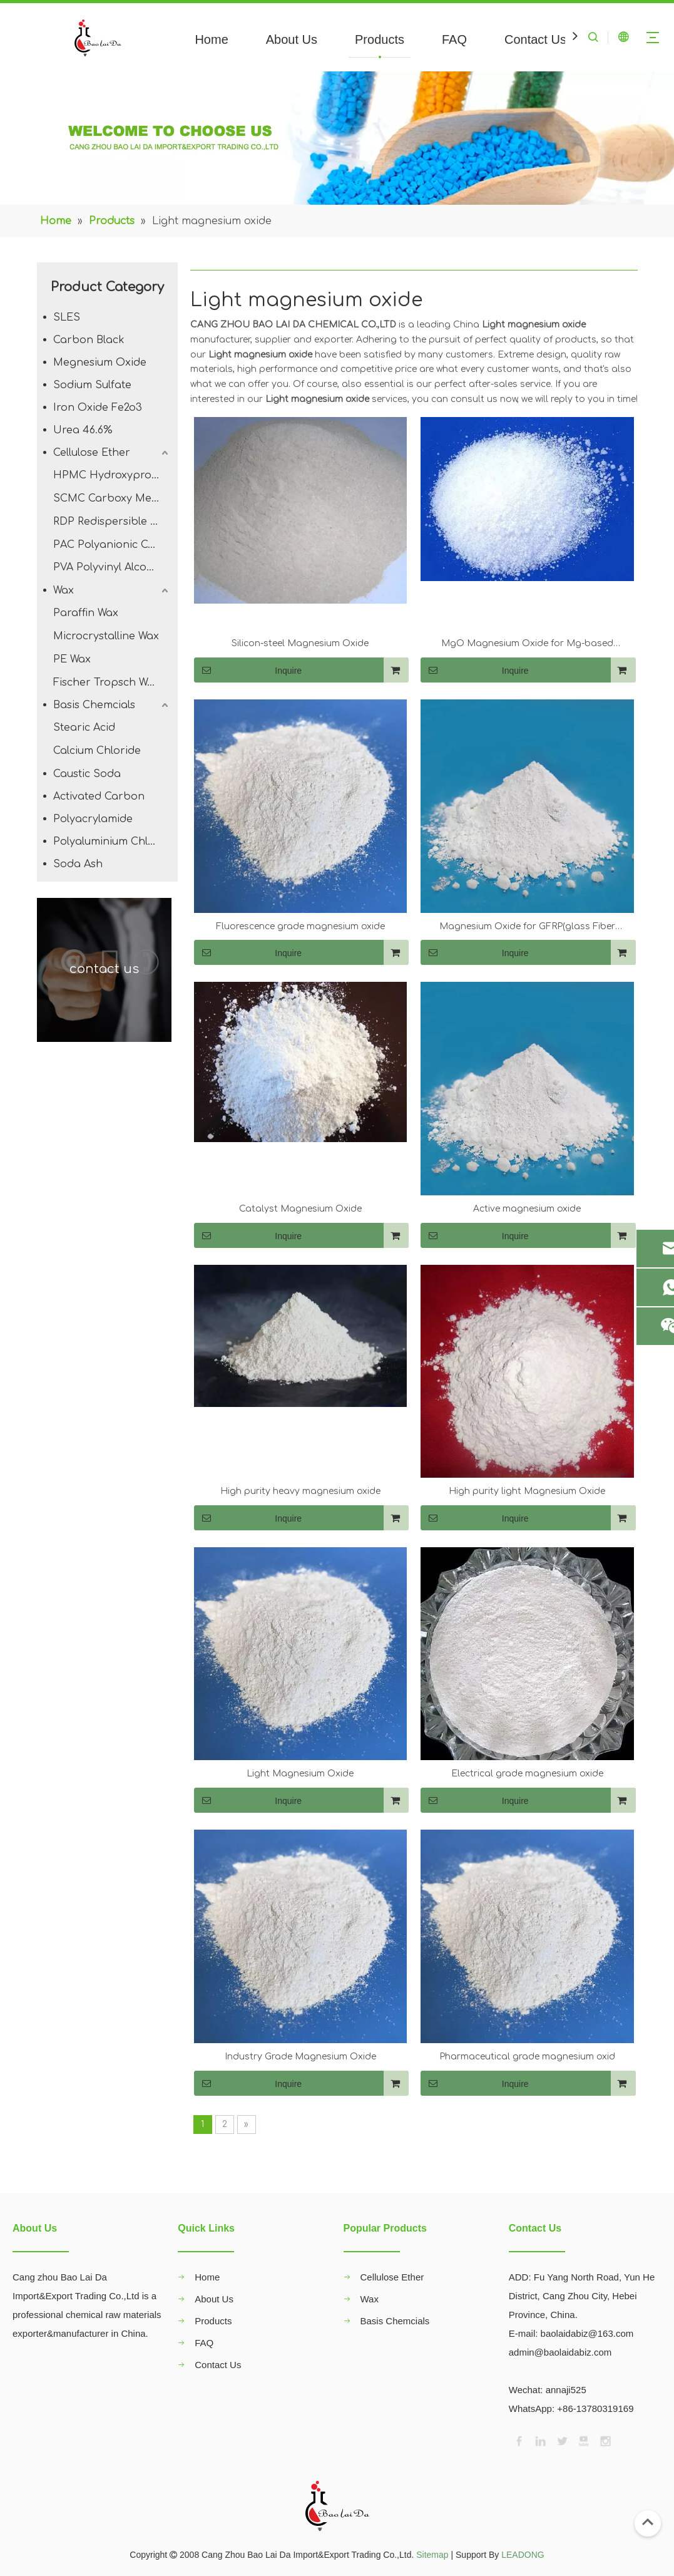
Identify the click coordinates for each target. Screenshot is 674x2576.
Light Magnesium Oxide (300, 1773)
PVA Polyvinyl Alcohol (108, 567)
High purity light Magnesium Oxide (527, 1491)
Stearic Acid (84, 727)
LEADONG (522, 2555)
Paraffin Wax (85, 613)
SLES (66, 317)
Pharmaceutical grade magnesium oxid (527, 2056)
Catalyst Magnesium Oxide (300, 1208)
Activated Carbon (99, 796)
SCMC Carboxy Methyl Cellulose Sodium (112, 498)
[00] (337, 138)
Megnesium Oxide (99, 362)
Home (211, 39)
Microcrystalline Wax (106, 636)
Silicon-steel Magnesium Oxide (300, 643)
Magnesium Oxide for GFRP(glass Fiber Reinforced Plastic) (527, 928)
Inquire (248, 670)
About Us (291, 39)
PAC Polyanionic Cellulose (112, 544)
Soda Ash (78, 864)
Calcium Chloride (97, 750)
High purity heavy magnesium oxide (300, 1491)
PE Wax (72, 659)
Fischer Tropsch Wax (106, 682)
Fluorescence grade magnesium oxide (300, 926)
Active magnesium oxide (527, 1208)
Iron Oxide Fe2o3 (97, 407)
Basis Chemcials (94, 705)
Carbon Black (89, 340)
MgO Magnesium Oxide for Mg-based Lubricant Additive (527, 645)
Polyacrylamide (93, 819)
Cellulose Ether (91, 452)
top (647, 2522)
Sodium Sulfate (92, 385)
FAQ (454, 39)
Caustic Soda (87, 774)
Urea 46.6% (83, 430)
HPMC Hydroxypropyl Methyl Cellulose (112, 475)
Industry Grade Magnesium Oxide (300, 2056)
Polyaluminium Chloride (112, 841)
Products (379, 39)
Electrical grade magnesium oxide (527, 1773)
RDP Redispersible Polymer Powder (112, 521)
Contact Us (535, 39)
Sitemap (432, 2555)
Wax (63, 590)
